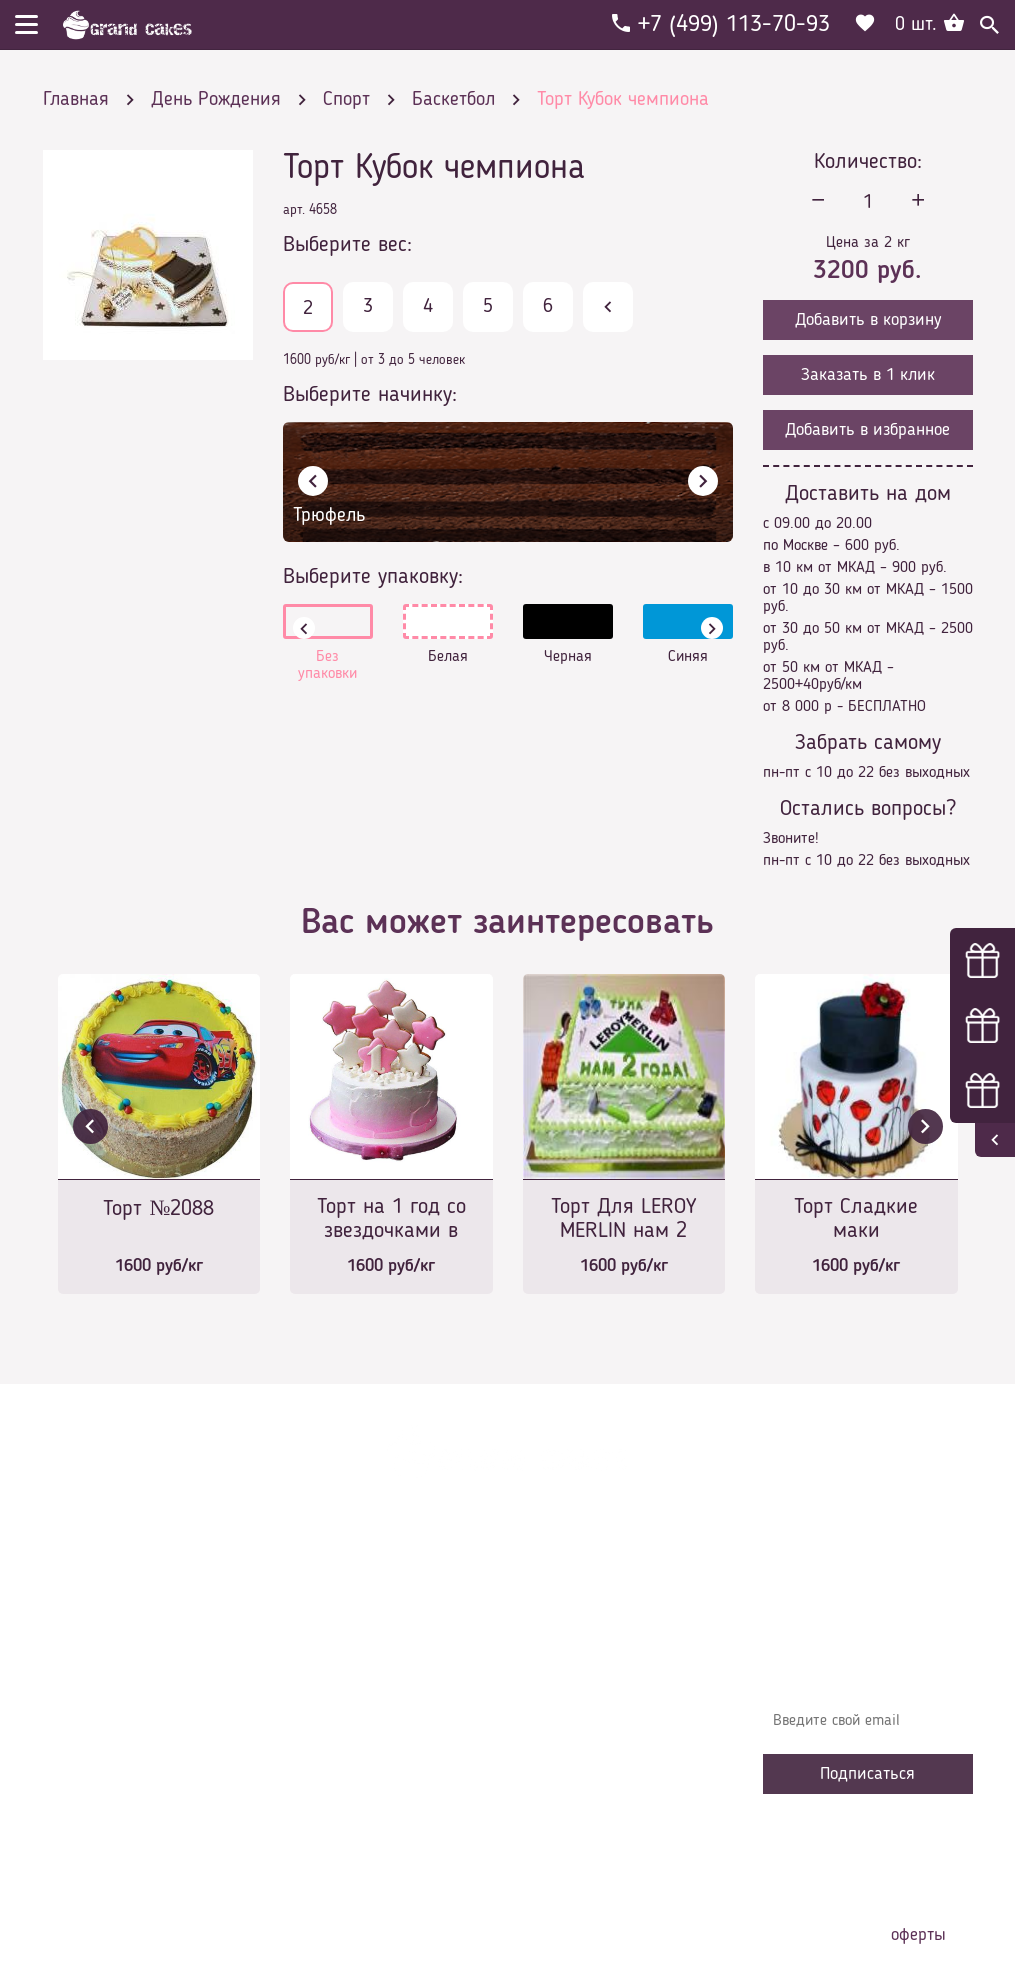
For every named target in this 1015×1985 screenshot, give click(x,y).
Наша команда (347, 1815)
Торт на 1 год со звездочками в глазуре (391, 1220)
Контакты (329, 1695)
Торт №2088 (158, 1209)
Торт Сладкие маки (856, 1219)
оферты (918, 1935)
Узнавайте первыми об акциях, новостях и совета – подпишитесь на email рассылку (865, 1654)
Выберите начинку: (370, 395)
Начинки (325, 1725)
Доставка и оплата (360, 1665)
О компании (337, 1635)
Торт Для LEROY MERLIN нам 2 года (623, 1220)
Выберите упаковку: (373, 577)
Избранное (332, 1755)
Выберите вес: (347, 245)
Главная (324, 1605)
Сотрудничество (349, 1785)
